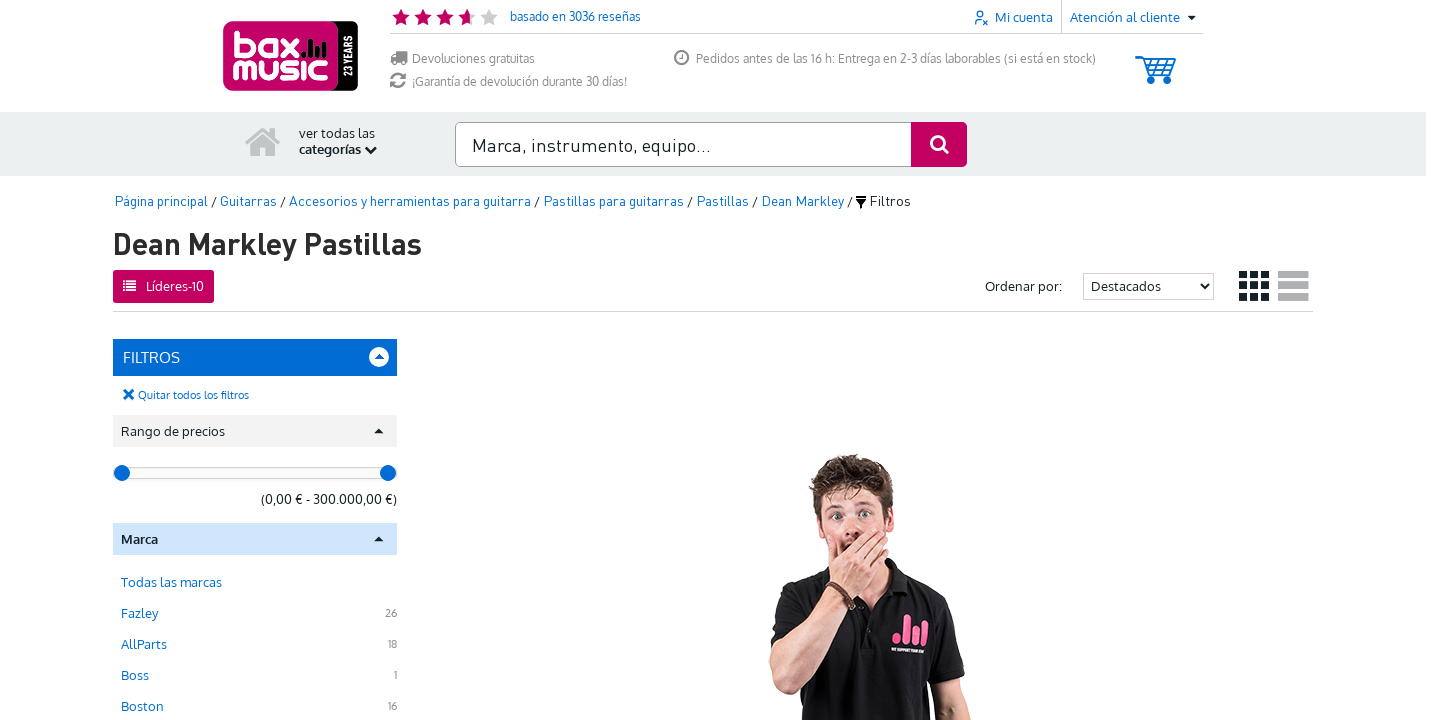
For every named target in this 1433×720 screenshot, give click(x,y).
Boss (135, 675)
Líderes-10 (163, 286)
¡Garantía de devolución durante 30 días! (508, 81)
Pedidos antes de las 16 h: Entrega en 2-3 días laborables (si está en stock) (885, 58)
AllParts (144, 644)
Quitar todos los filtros (193, 395)
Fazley (139, 613)
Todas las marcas (171, 582)
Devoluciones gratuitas (462, 58)
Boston (142, 706)
